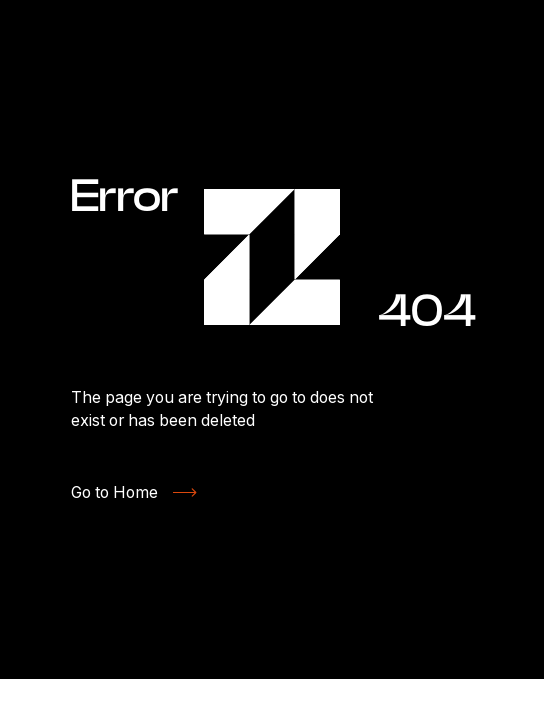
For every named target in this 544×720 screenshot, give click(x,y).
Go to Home (114, 492)
